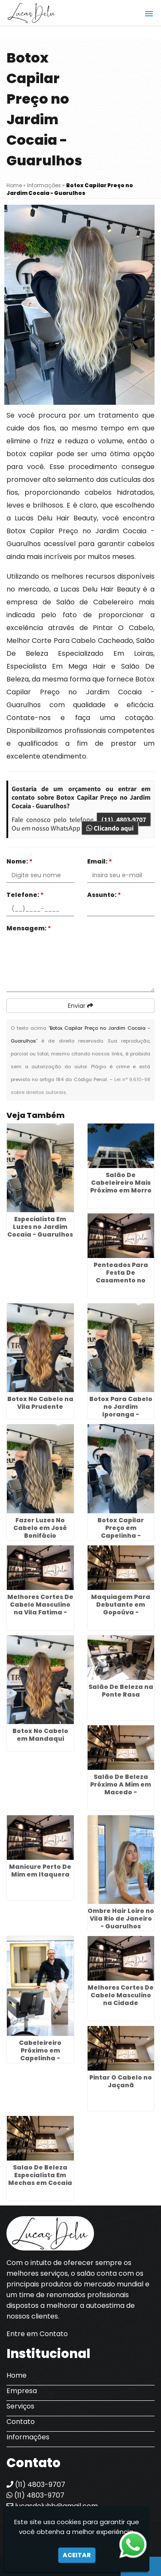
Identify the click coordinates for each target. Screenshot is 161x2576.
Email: (99, 861)
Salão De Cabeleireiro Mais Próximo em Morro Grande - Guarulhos (121, 1190)
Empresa (21, 2391)
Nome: (19, 861)
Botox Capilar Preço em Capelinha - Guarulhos (120, 1532)
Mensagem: (28, 928)
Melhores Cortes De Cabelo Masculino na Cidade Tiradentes (121, 1999)
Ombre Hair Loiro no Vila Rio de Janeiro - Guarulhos (121, 1919)
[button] (149, 13)
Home (16, 2375)
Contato (20, 2422)
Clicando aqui (110, 828)
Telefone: (25, 895)
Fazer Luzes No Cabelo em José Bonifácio (40, 1528)
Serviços (20, 2406)
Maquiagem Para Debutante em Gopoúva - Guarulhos (120, 1608)
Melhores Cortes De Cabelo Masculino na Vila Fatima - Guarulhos (40, 1608)
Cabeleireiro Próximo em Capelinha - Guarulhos (40, 2054)
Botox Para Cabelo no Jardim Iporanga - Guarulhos (120, 1410)
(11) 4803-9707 (123, 819)
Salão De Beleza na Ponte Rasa (120, 1690)
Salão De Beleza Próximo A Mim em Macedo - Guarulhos (120, 1788)
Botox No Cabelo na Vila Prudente (40, 1403)
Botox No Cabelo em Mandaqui (40, 1735)
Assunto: (104, 895)
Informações (27, 2437)
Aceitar (77, 2555)
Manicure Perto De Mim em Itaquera (40, 1870)
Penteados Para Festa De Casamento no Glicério (121, 1276)
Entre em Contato (37, 2334)
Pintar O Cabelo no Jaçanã (120, 2081)
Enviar (80, 1005)
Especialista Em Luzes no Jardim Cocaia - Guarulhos (40, 1227)
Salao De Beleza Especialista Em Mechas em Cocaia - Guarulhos (40, 2179)
